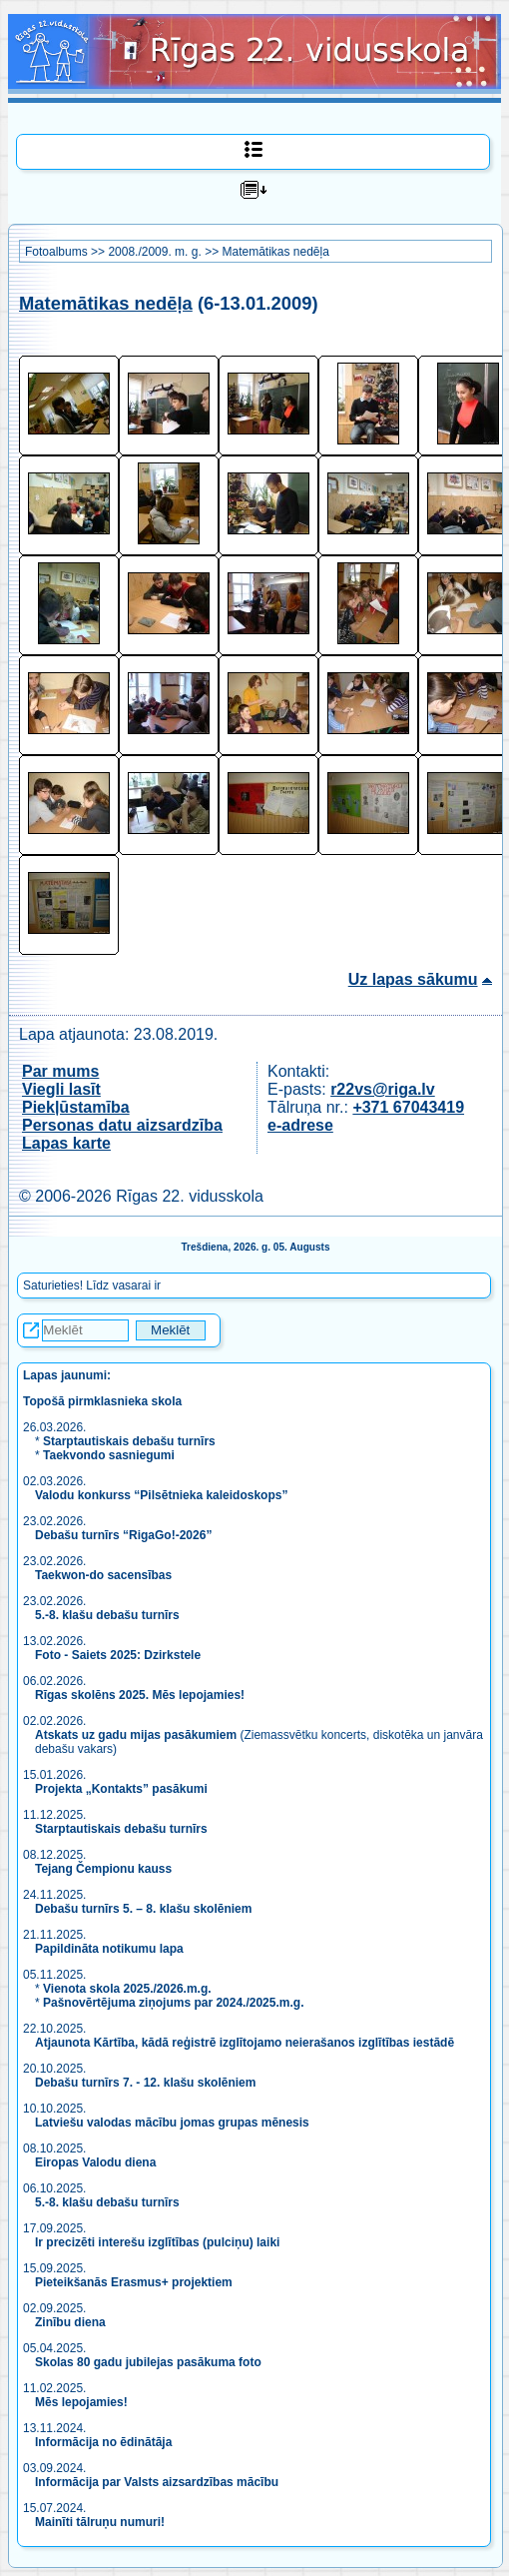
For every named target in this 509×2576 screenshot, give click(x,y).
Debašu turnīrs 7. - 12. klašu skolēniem (145, 2083)
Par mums (60, 1071)
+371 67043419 (408, 1107)
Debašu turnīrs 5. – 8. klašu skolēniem (143, 1909)
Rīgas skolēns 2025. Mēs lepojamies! (140, 1695)
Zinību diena (70, 2322)
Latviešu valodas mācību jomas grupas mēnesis (172, 2123)
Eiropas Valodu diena (95, 2162)
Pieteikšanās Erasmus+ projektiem (134, 2282)
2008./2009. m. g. (154, 252)
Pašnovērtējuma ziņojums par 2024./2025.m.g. (173, 2003)
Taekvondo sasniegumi (110, 1455)
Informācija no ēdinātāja (103, 2442)
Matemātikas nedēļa (275, 252)
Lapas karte (66, 1143)
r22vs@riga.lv (382, 1089)
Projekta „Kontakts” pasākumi (121, 1789)
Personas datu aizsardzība (122, 1125)
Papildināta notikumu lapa (109, 1949)
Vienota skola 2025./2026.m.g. (127, 1989)
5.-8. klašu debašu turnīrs (109, 1615)
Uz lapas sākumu (413, 979)
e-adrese (300, 1125)
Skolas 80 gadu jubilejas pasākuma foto (148, 2362)
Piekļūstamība (76, 1107)
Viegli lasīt (61, 1089)
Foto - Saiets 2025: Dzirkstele (118, 1655)
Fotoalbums (56, 252)
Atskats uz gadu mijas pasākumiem (136, 1735)
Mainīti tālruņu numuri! (100, 2522)
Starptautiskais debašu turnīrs (129, 1441)
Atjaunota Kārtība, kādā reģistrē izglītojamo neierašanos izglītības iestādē (244, 2043)
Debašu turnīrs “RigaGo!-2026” (123, 1535)
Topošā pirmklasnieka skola (102, 1401)
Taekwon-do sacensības (103, 1575)
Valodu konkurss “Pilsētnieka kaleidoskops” (161, 1495)
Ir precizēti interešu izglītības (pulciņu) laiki (157, 2242)
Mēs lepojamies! (81, 2402)
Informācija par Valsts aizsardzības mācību (156, 2482)
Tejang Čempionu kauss (103, 1869)
